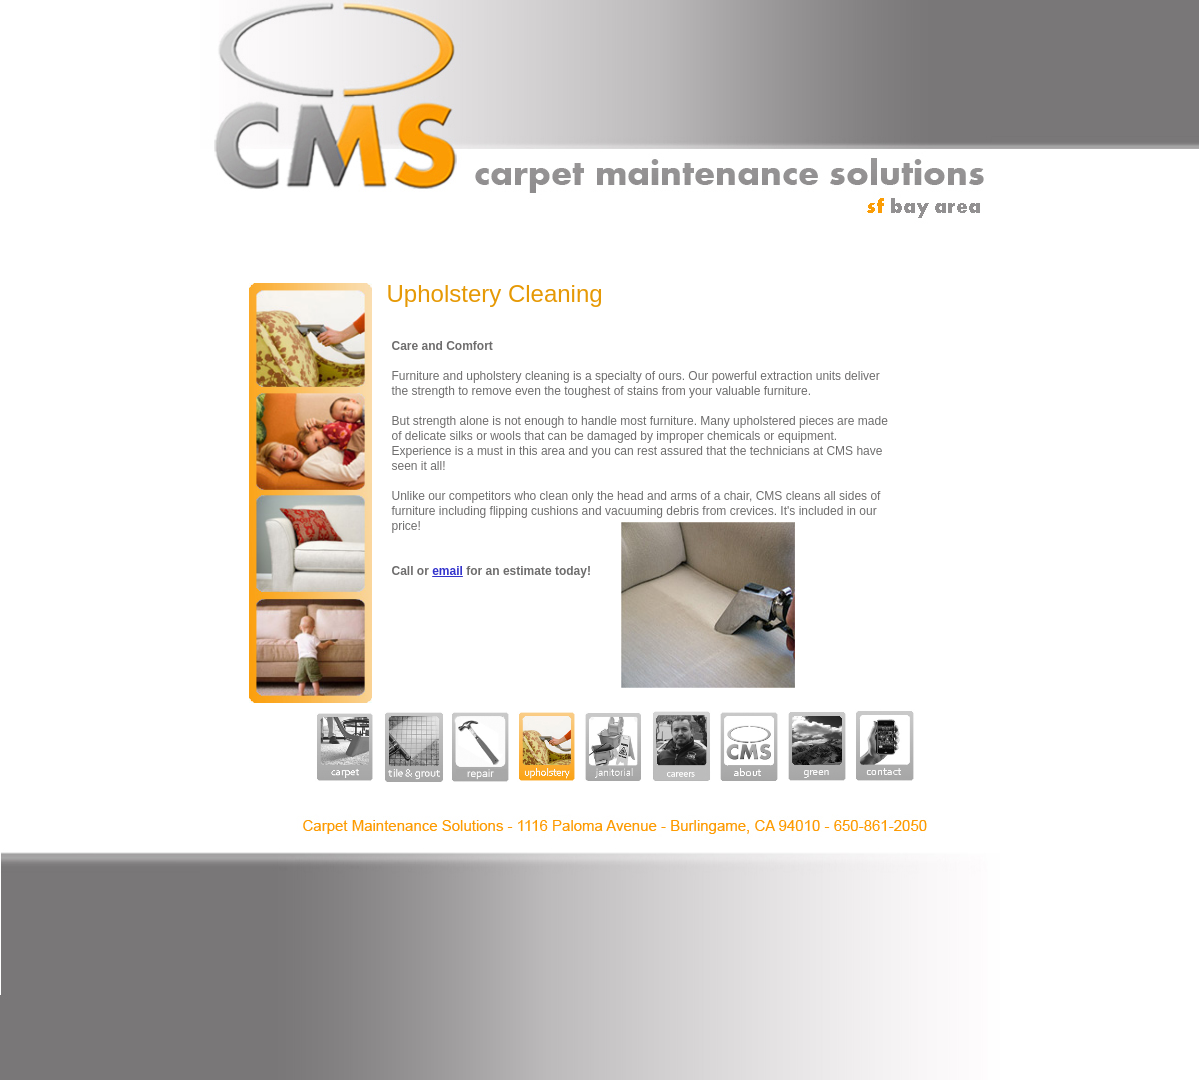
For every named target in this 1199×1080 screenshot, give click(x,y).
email (447, 571)
